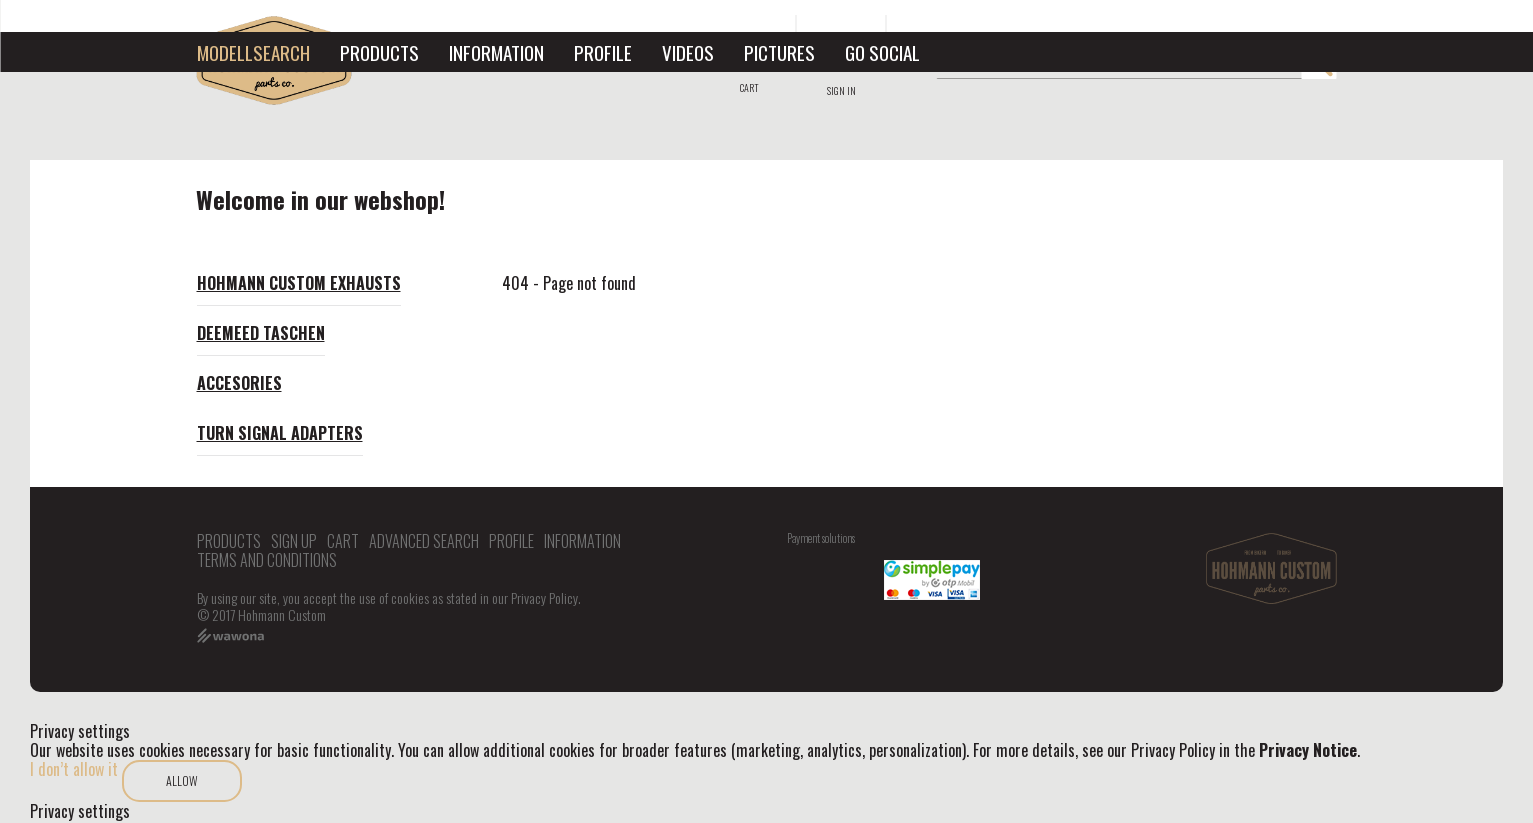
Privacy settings (80, 811)
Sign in (841, 90)
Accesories (239, 383)
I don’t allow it (74, 769)
